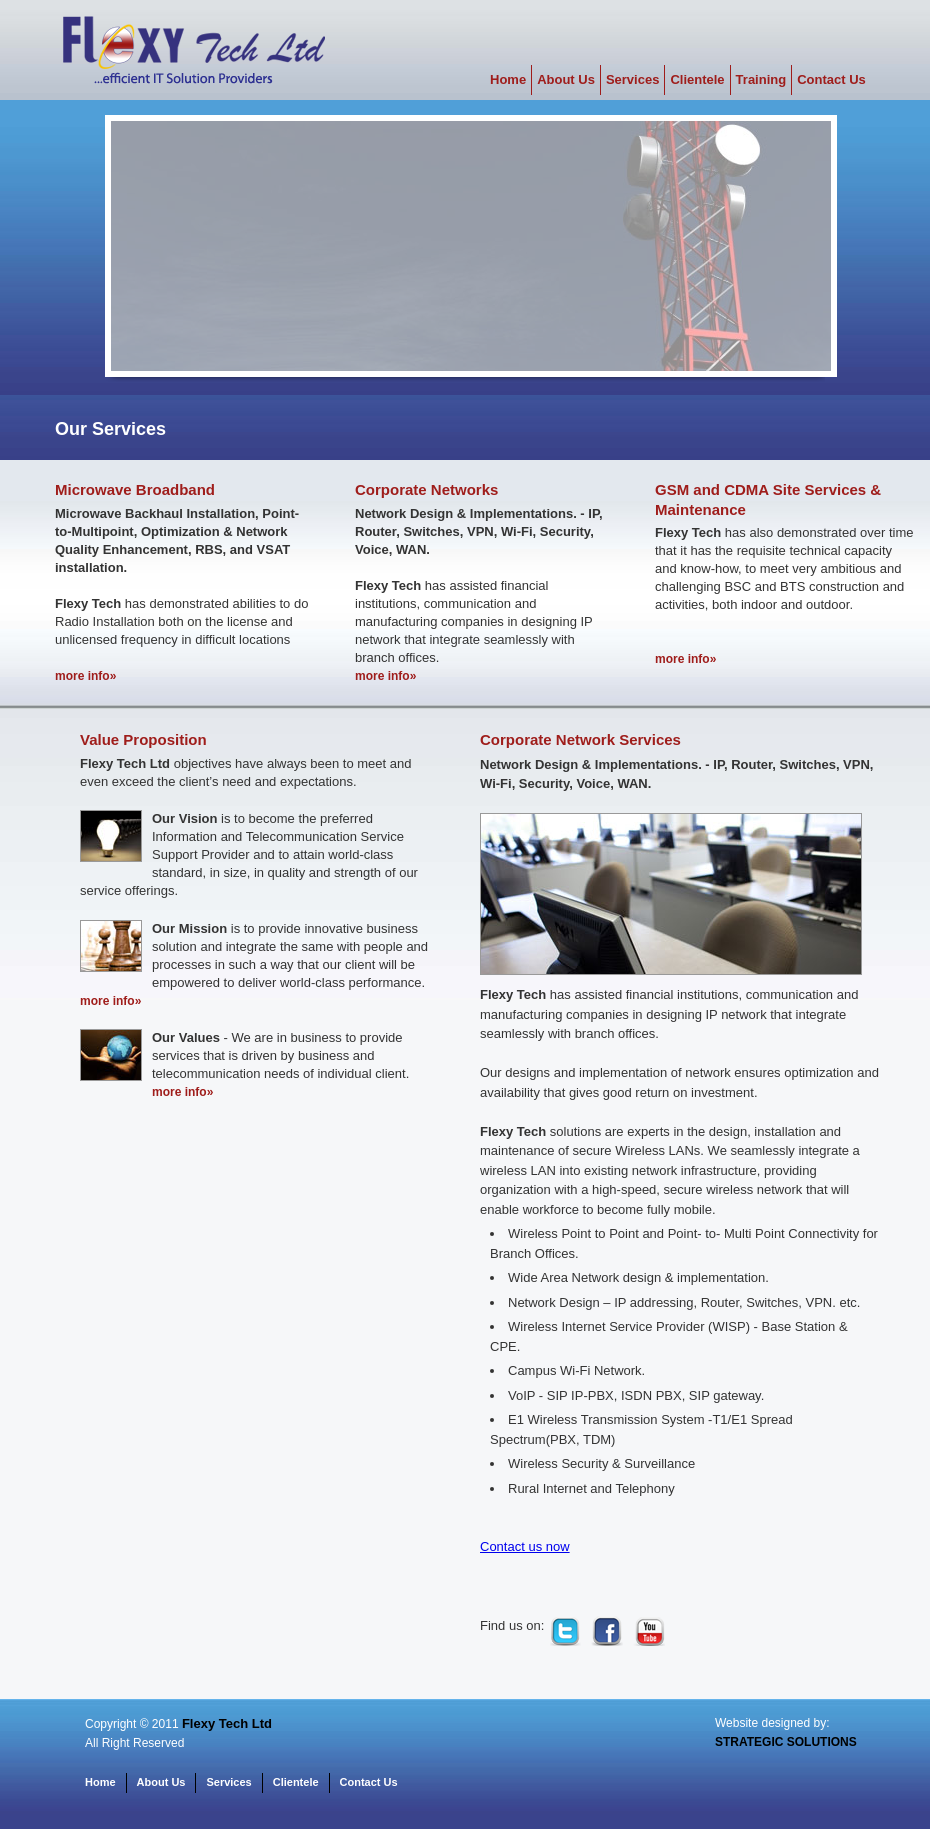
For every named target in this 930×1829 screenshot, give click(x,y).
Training (761, 79)
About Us (566, 79)
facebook (607, 1631)
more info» (85, 676)
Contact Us (831, 79)
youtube (649, 1631)
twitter (565, 1631)
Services (633, 79)
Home (508, 79)
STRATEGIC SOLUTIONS (786, 1742)
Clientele (697, 79)
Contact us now (525, 1546)
